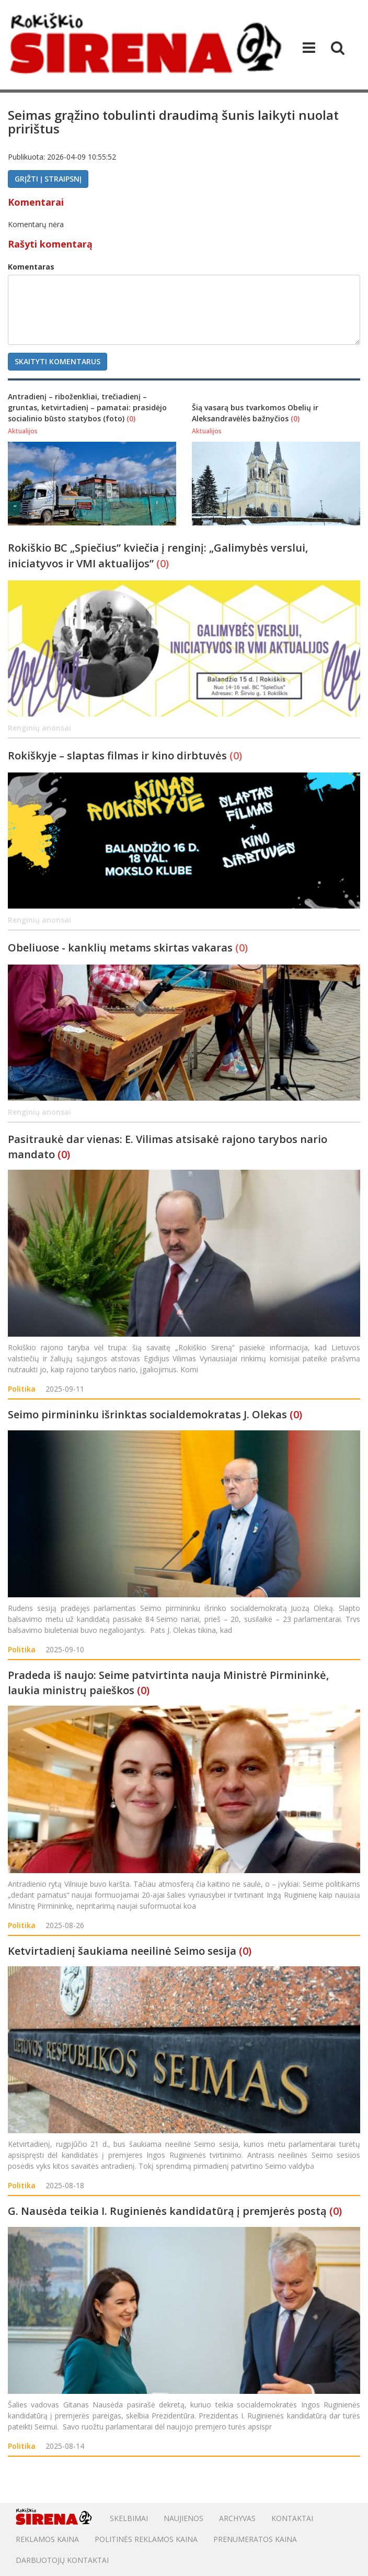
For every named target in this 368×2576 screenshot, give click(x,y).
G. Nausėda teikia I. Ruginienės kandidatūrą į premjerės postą (167, 2211)
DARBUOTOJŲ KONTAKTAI (62, 2560)
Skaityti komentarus (57, 361)
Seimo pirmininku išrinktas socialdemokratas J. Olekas (147, 1414)
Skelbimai (129, 2518)
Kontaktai (292, 2518)
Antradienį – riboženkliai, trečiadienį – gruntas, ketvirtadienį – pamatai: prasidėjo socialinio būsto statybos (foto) (87, 407)
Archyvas (237, 2518)
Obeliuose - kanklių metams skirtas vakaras (121, 947)
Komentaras (31, 267)
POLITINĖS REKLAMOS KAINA (146, 2539)
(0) (130, 418)
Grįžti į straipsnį (48, 179)
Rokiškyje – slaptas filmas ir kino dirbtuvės (118, 755)
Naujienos (183, 2518)
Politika (22, 1389)
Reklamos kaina (47, 2539)
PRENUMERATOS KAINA (255, 2539)
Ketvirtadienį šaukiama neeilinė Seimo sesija (122, 1951)
